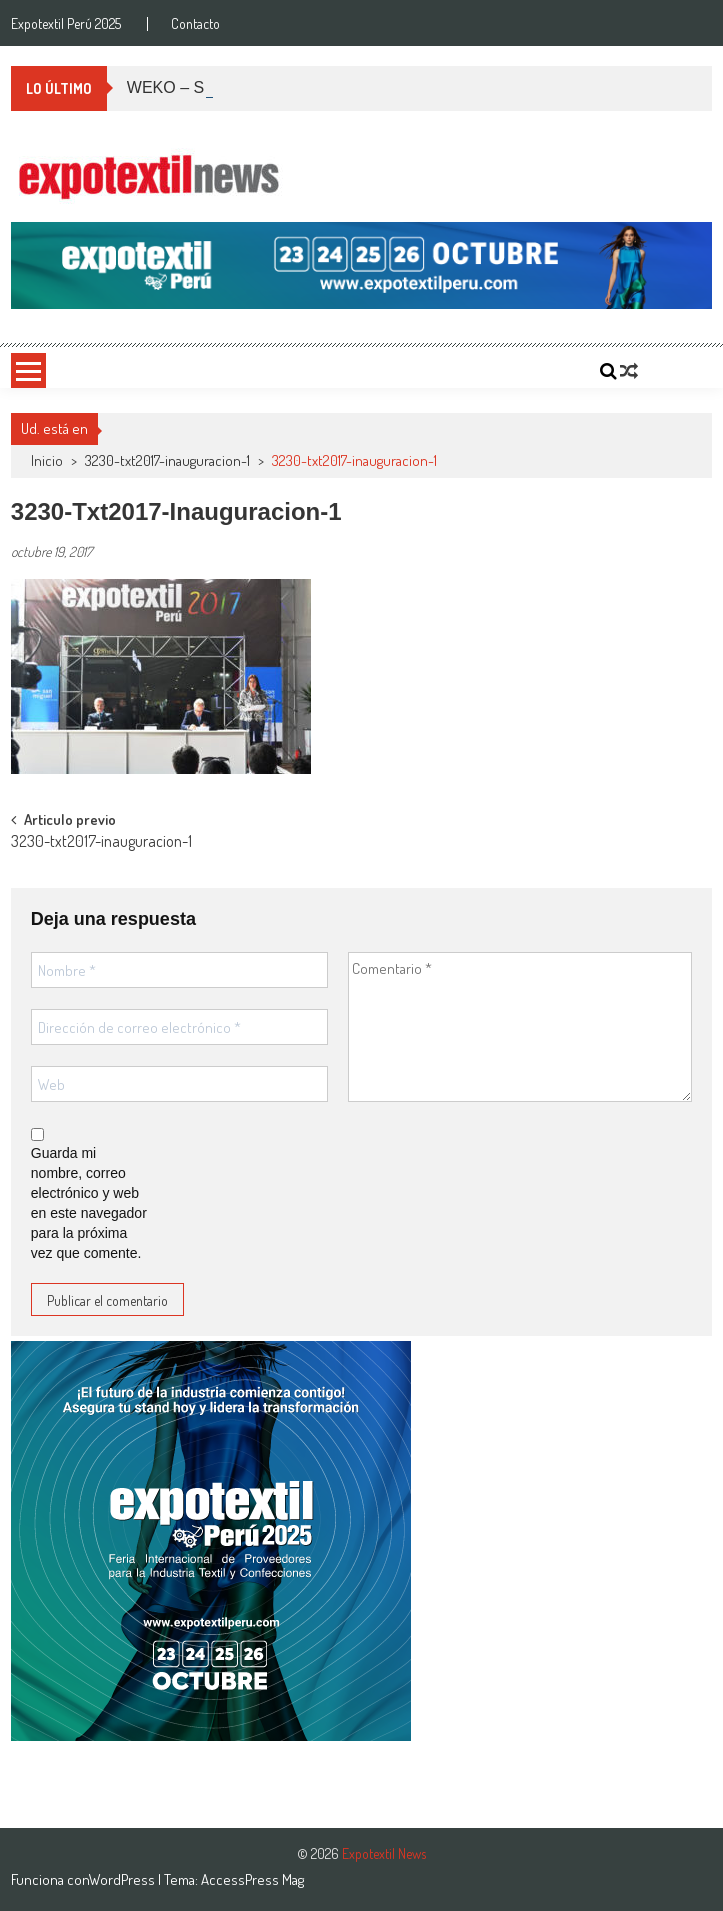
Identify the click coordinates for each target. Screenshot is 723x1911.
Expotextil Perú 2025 (66, 24)
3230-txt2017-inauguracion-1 (167, 460)
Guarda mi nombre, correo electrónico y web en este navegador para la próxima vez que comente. (89, 1203)
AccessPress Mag (252, 1879)
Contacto (195, 24)
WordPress (123, 1879)
